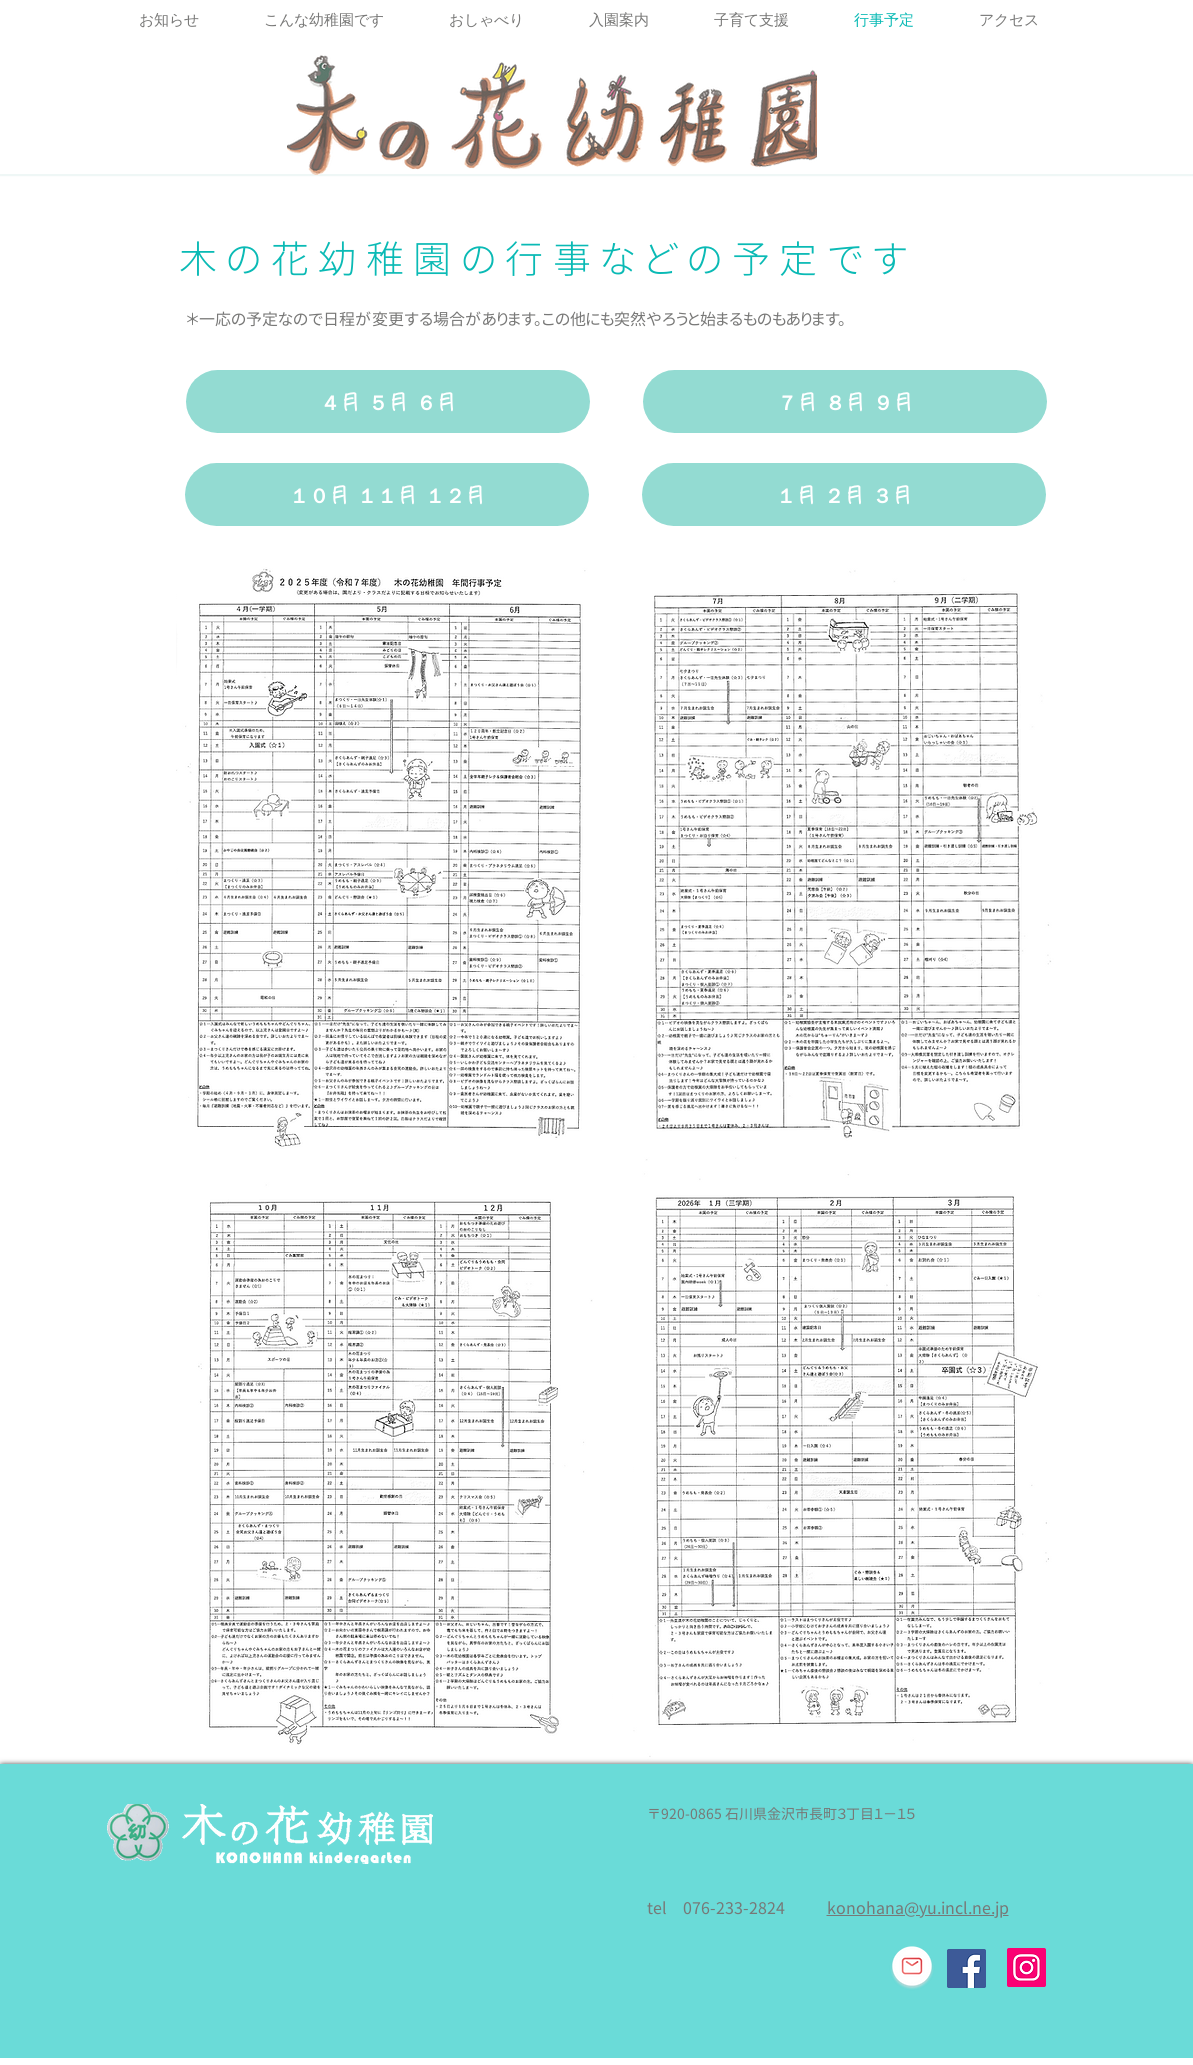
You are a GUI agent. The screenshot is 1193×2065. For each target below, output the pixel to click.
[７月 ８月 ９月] (845, 401)
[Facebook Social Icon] (966, 1968)
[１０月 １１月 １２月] (387, 494)
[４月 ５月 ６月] (388, 401)
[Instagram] (1026, 1967)
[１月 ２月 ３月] (844, 494)
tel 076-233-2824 (716, 1908)
